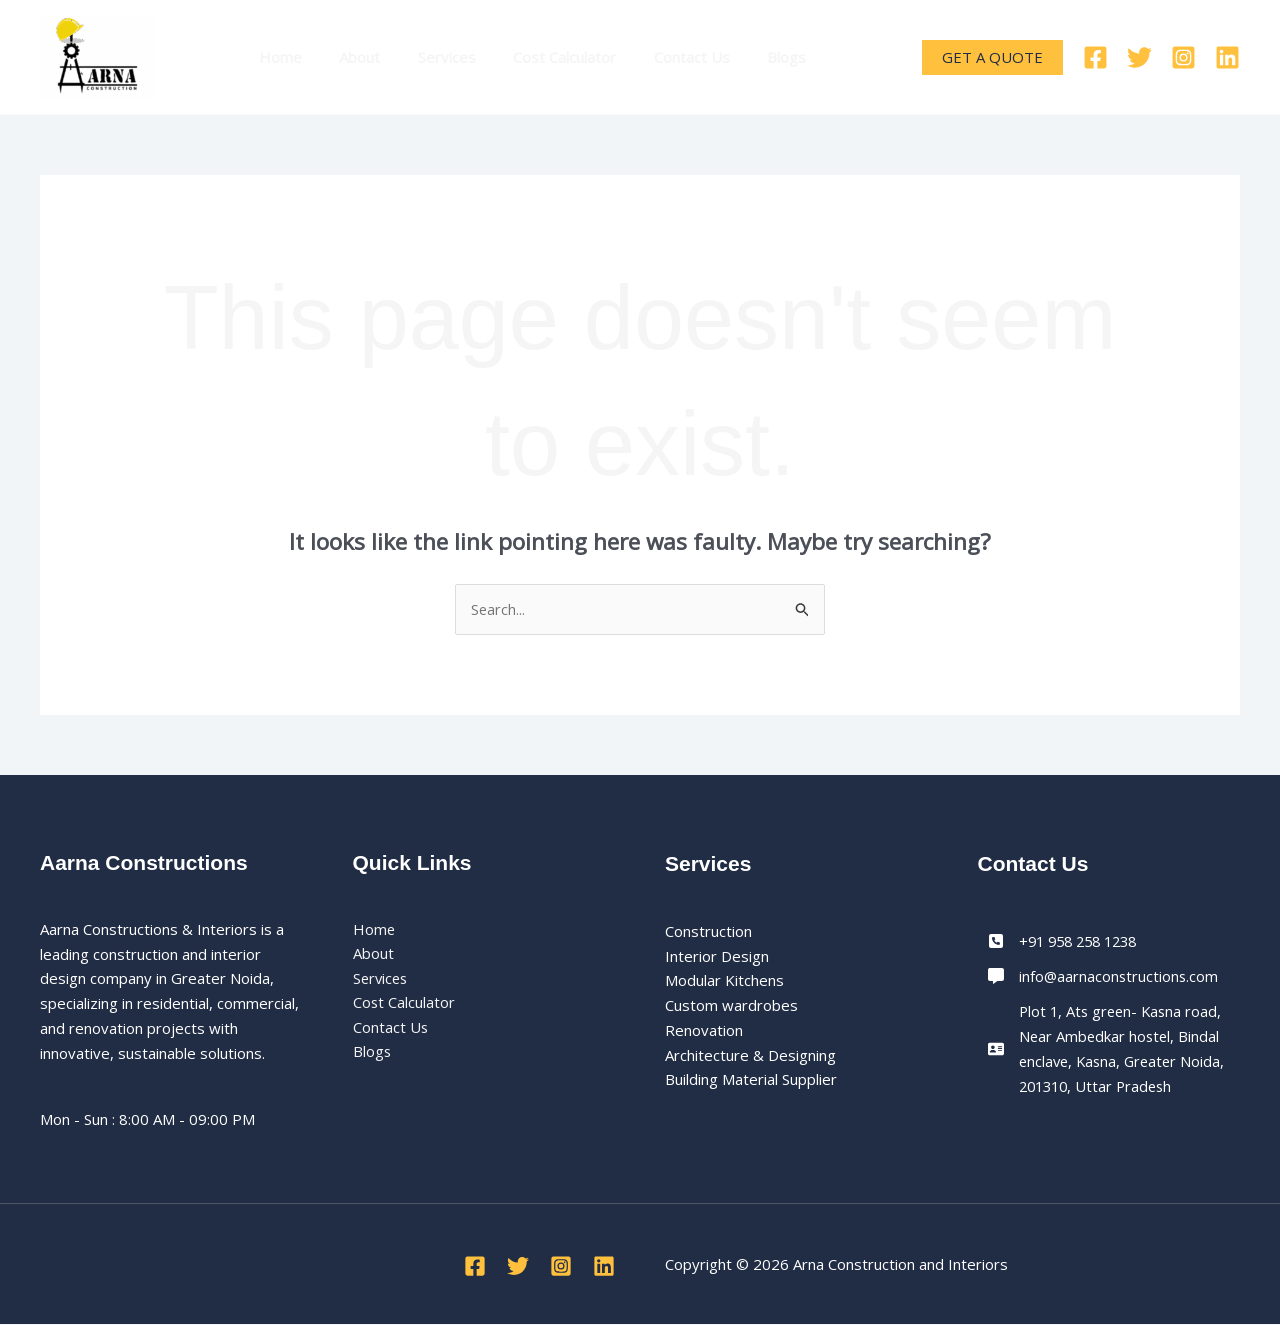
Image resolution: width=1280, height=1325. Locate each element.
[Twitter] (1139, 57)
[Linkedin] (1227, 57)
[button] (992, 57)
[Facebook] (1095, 57)
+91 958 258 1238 (1083, 941)
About (348, 57)
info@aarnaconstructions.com (1120, 976)
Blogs (745, 57)
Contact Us (658, 57)
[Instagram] (1183, 57)
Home (276, 57)
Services (428, 57)
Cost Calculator (538, 57)
